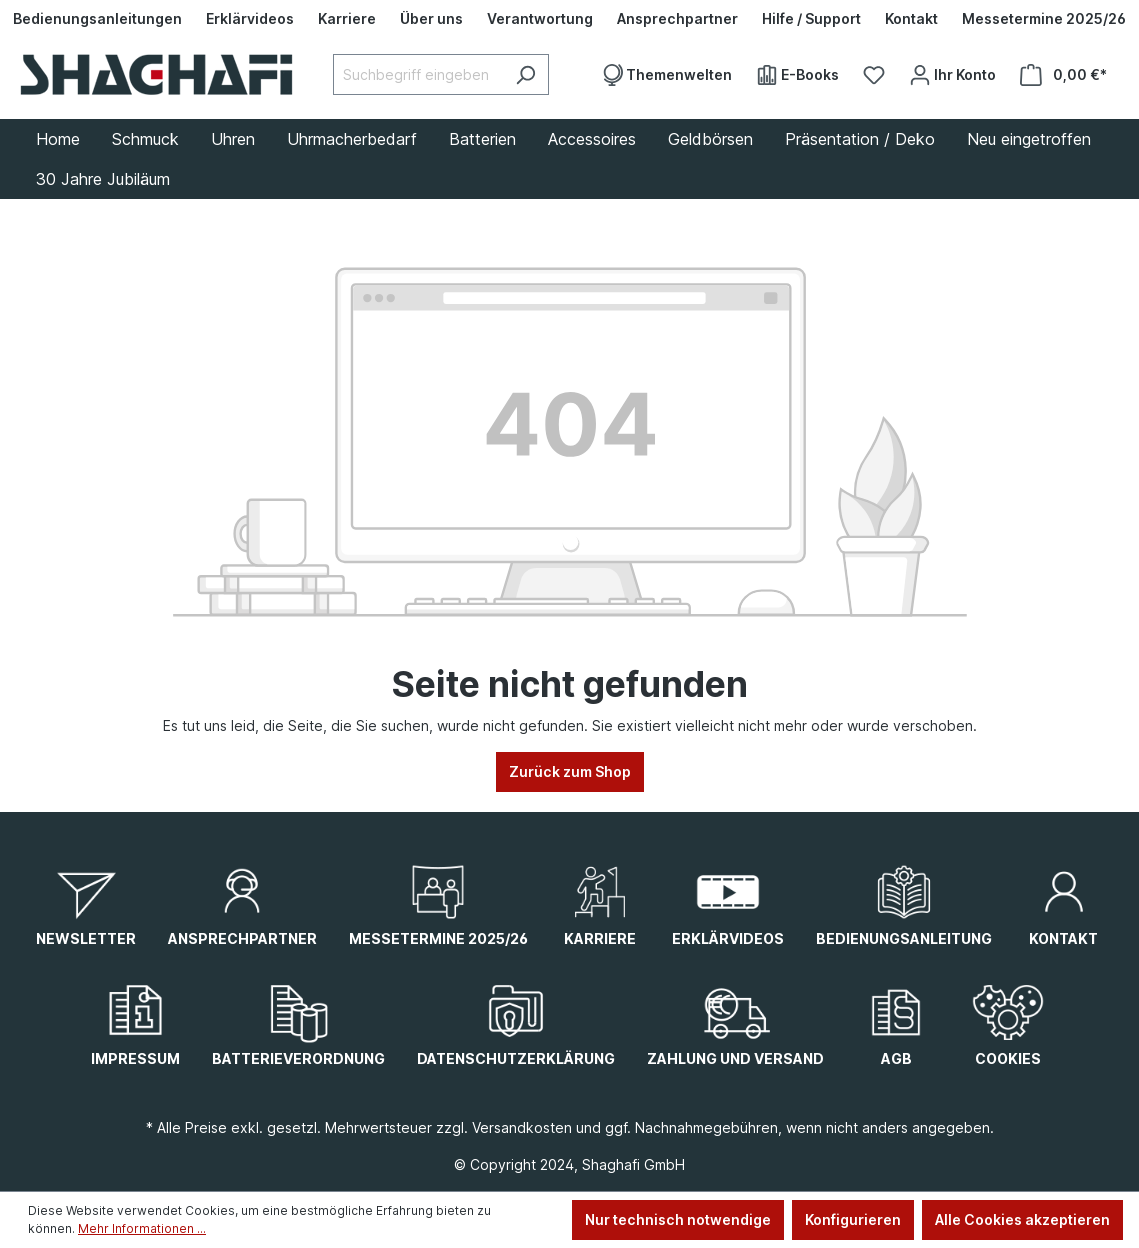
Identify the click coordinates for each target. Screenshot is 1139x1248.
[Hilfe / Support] (811, 19)
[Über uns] (431, 19)
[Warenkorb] (1063, 75)
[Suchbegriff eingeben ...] (418, 74)
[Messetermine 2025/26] (1044, 19)
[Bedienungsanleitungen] (97, 19)
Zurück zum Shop (570, 771)
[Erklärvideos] (250, 19)
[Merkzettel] (874, 75)
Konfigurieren (853, 1219)
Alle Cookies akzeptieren (1022, 1219)
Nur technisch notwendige (678, 1219)
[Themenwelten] (666, 75)
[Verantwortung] (540, 19)
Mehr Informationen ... (142, 1228)
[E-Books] (797, 75)
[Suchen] (525, 74)
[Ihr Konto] (952, 75)
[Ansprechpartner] (677, 19)
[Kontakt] (911, 19)
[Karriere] (347, 19)
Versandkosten (522, 1127)
